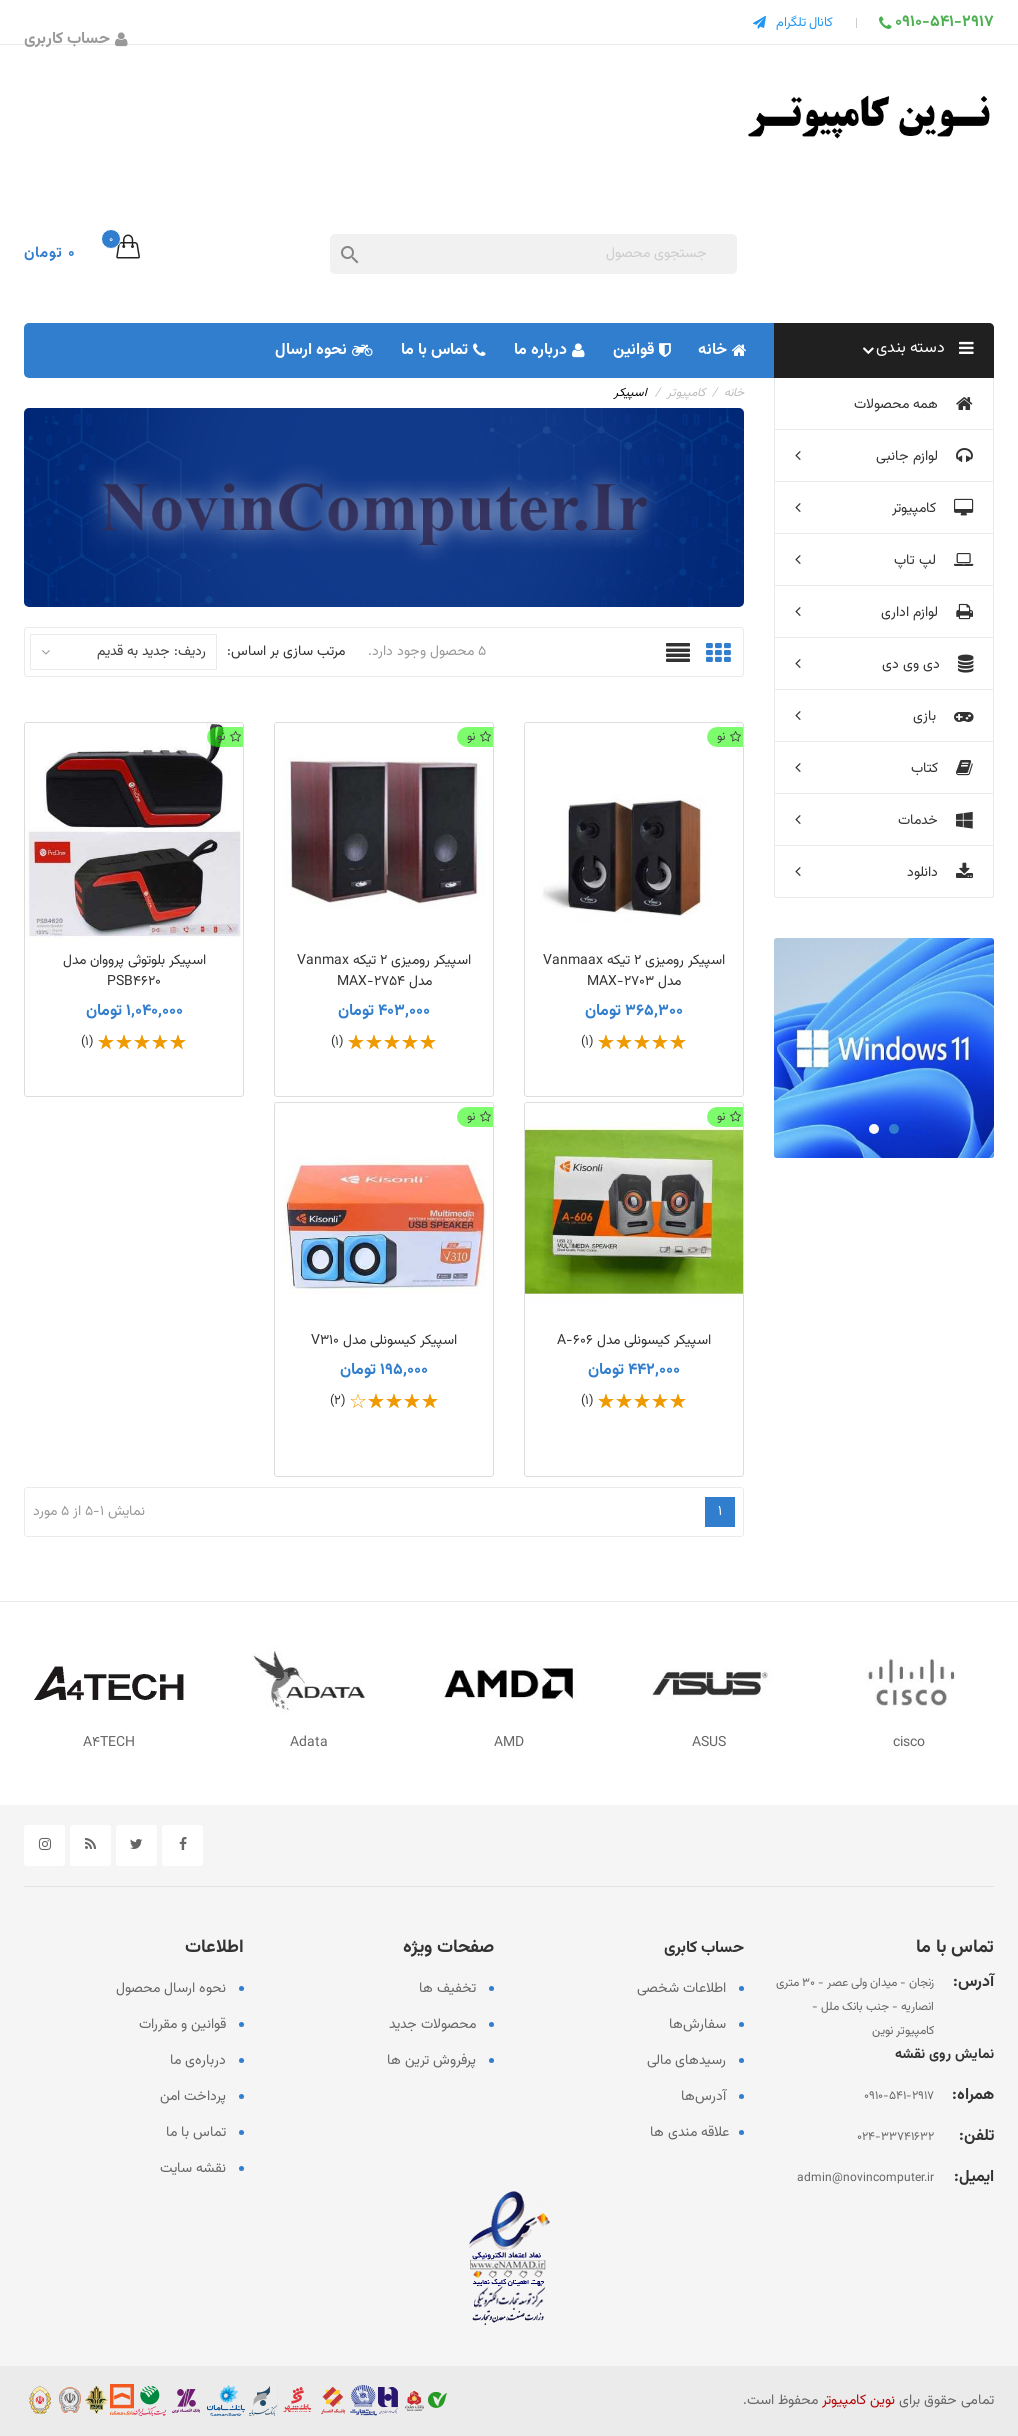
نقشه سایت (193, 2169)
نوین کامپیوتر (858, 2401)
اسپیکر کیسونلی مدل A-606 (634, 1341)
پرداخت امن (193, 2097)
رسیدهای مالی (686, 2061)
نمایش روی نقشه (944, 2055)
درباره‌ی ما (198, 2061)
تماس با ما (196, 2133)
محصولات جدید (432, 2025)
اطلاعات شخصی (681, 1989)
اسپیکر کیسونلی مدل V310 (384, 1341)
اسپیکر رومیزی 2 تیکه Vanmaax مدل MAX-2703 (634, 971)
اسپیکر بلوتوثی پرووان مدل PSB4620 (134, 971)
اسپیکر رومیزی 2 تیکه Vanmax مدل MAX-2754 (384, 971)
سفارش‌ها (697, 2025)
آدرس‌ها (703, 2097)
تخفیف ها (447, 1989)
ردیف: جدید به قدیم (123, 652)
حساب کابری (704, 1948)
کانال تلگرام (804, 23)
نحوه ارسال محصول (171, 1989)
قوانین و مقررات (182, 2025)
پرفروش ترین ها (431, 2061)
